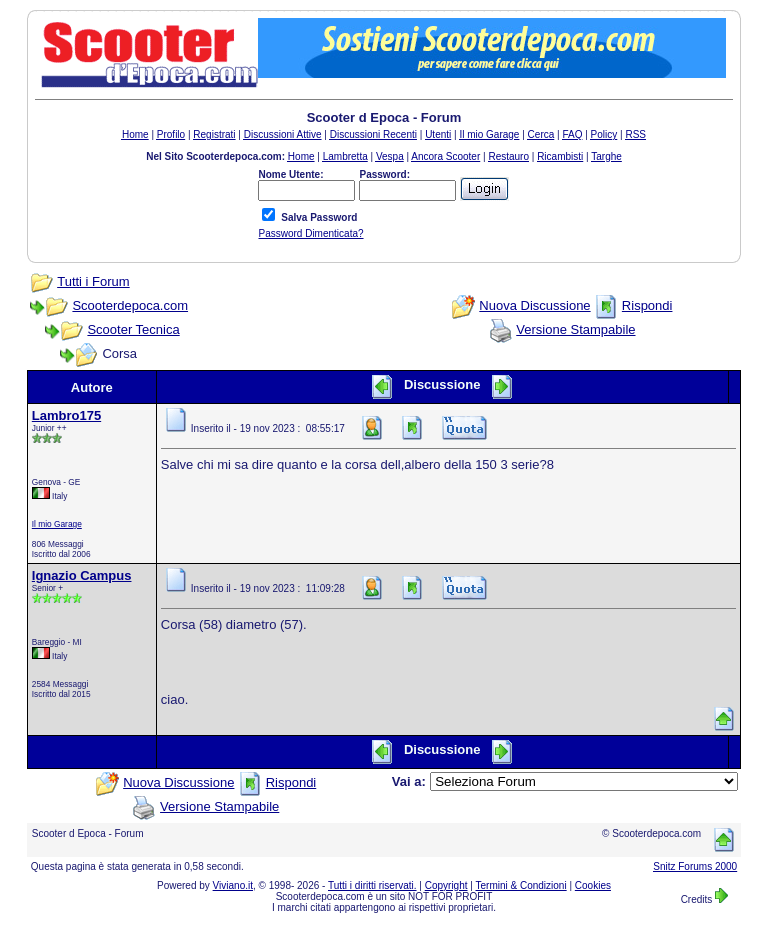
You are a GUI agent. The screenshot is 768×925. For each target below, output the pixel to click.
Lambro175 (66, 415)
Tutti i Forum (93, 281)
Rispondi (647, 305)
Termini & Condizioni (521, 885)
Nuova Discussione (534, 305)
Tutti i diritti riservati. (372, 885)
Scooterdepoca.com (130, 305)
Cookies (593, 885)
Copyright (446, 885)
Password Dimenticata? (310, 233)
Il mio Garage (57, 524)
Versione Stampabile (575, 329)
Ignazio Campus (82, 575)
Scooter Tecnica (133, 329)
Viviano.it (233, 885)
